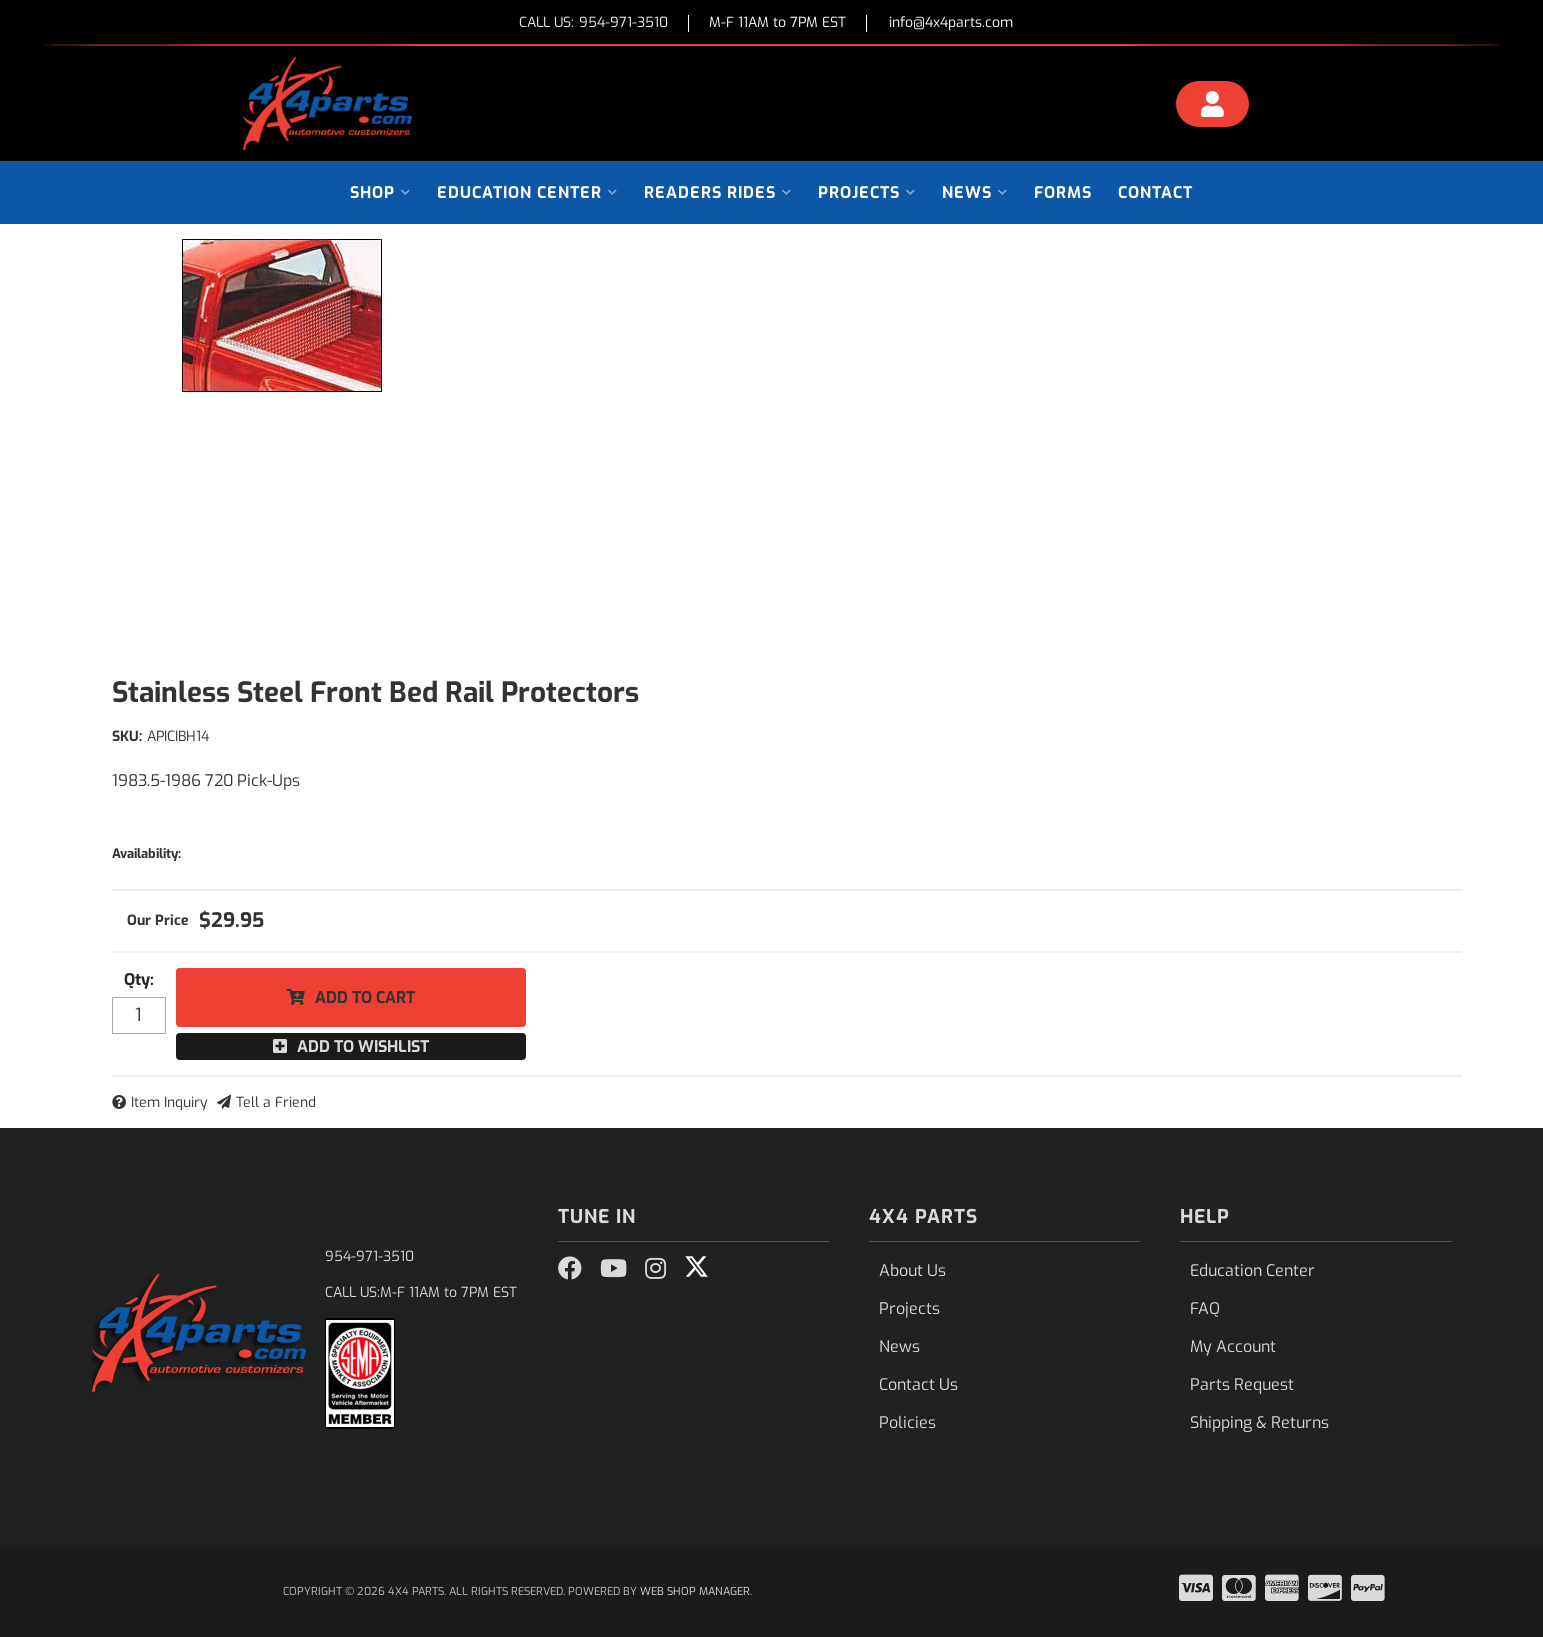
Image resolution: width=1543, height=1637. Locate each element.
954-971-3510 (369, 1256)
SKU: (127, 736)
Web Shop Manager (695, 1591)
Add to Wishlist (363, 1046)
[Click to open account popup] (1212, 107)
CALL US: (593, 23)
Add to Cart (365, 997)
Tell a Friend (276, 1102)
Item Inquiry (169, 1102)
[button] (380, 192)
